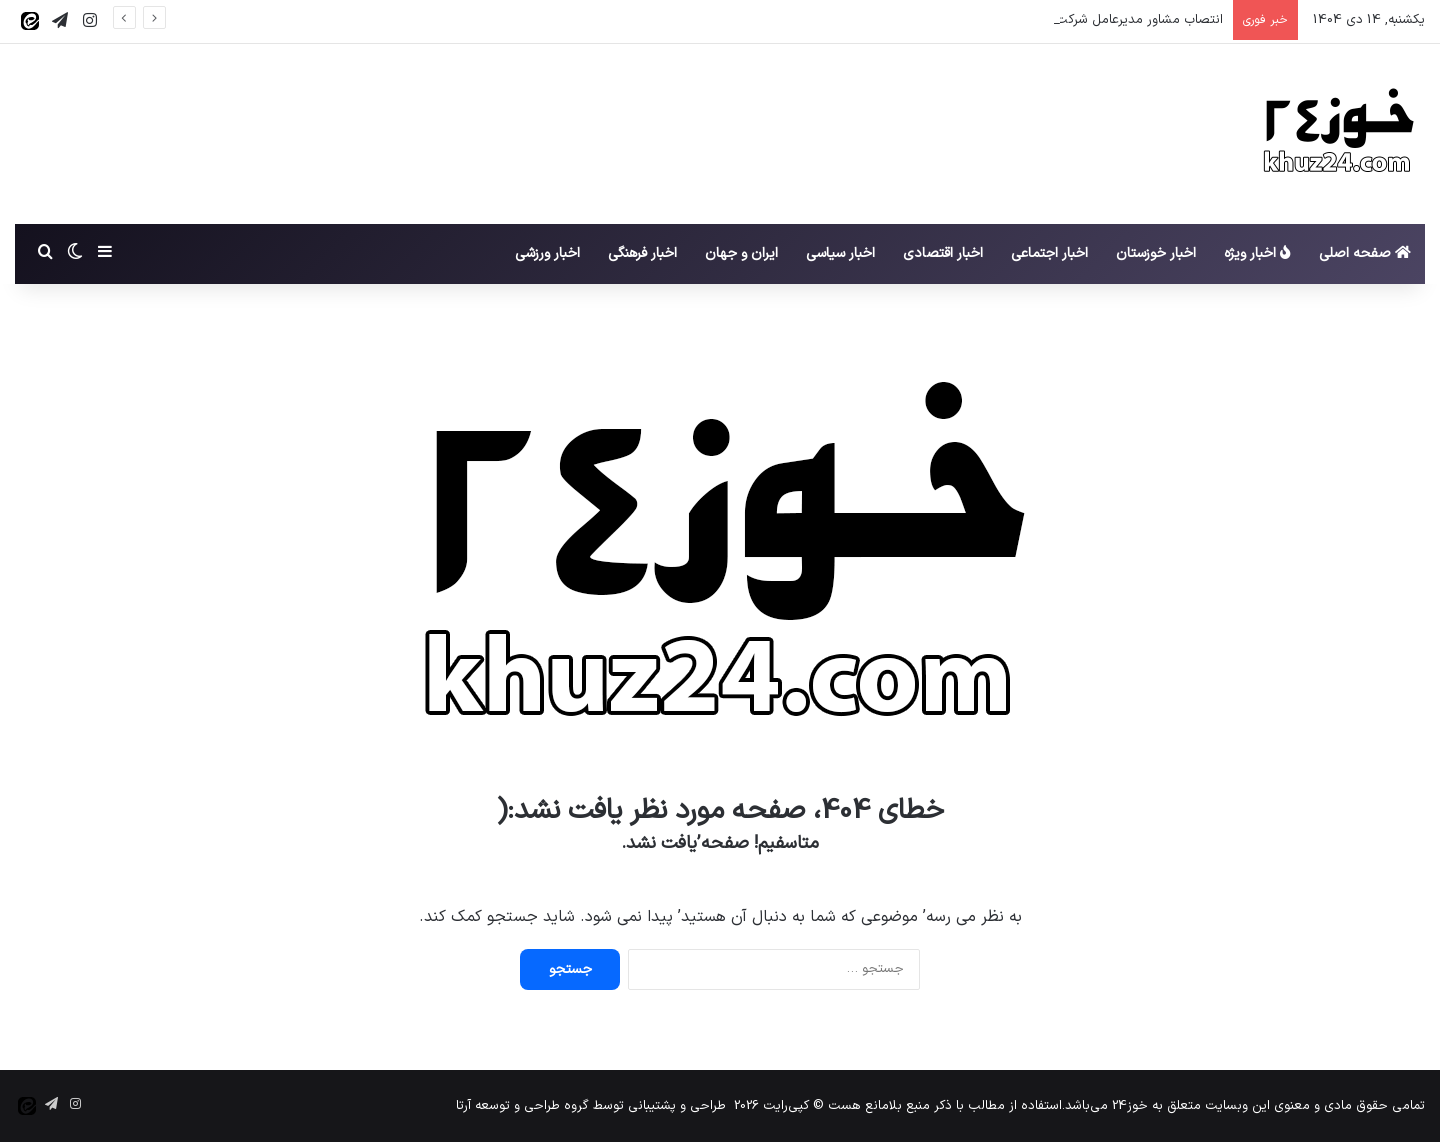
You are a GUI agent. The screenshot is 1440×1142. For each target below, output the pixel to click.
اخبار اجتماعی (1049, 253)
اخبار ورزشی (547, 253)
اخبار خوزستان (1156, 253)
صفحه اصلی (1365, 253)
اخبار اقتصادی (943, 253)
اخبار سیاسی (840, 253)
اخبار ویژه (1257, 253)
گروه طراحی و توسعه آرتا (522, 1106)
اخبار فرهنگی (642, 253)
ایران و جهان (741, 253)
